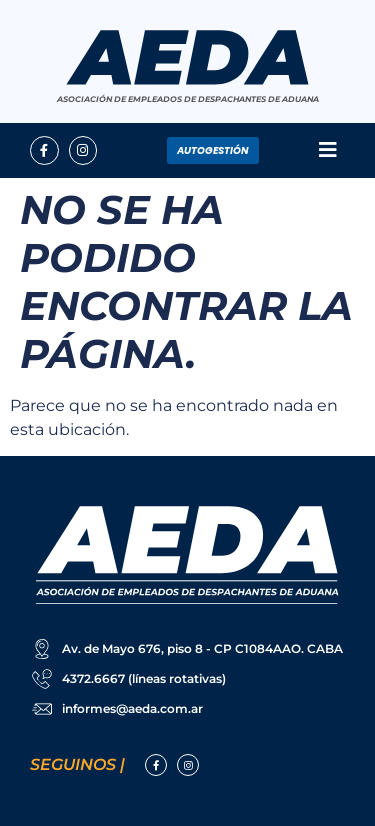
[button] (327, 150)
